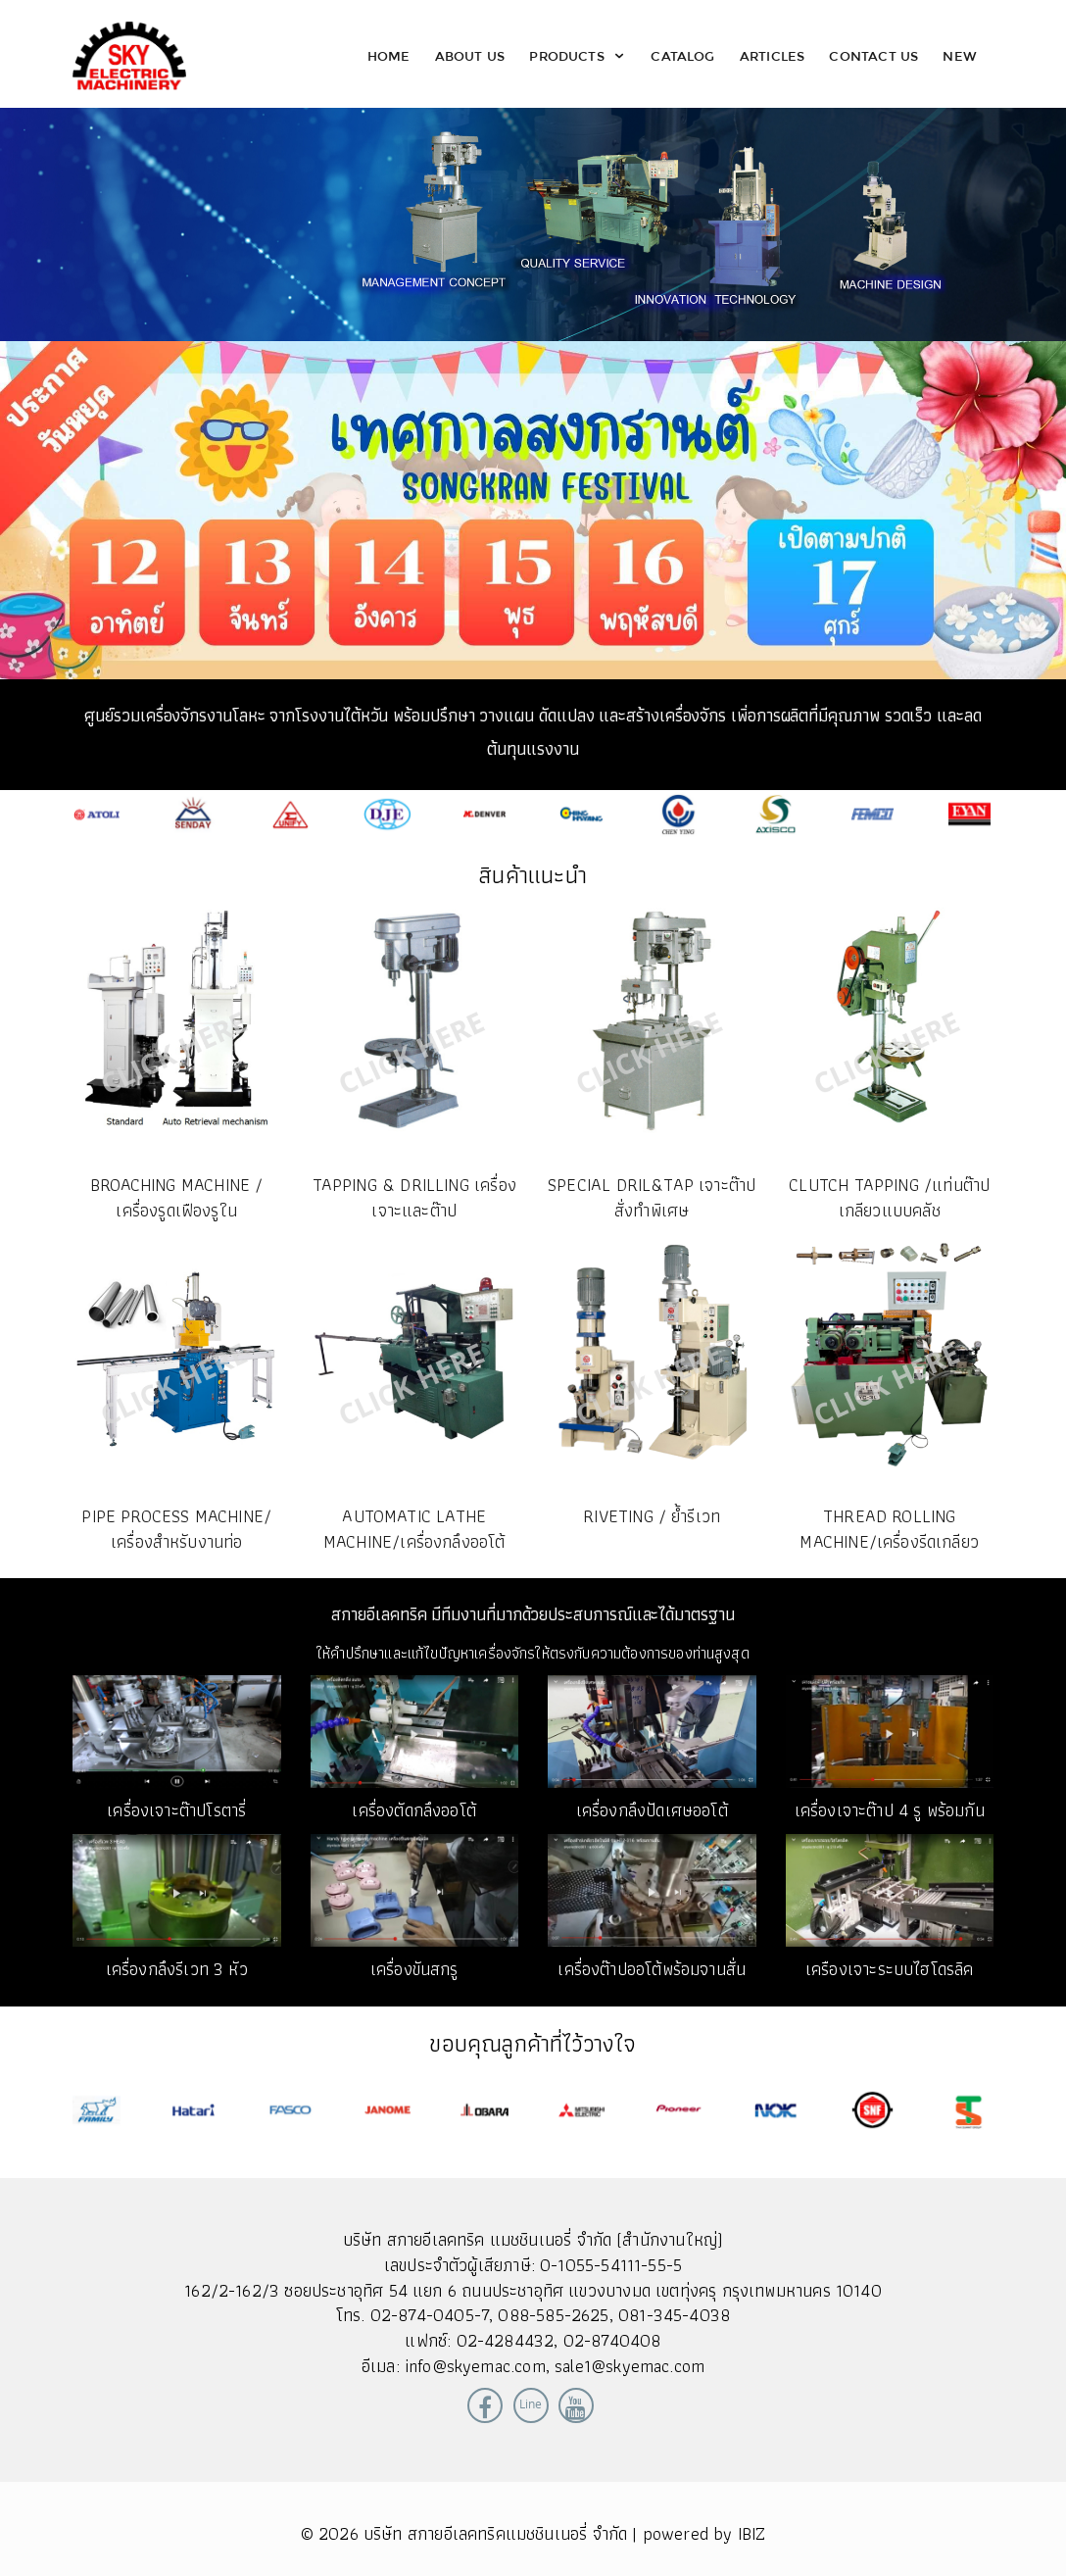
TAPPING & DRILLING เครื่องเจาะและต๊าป (414, 1197)
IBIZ (752, 2533)
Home (389, 56)
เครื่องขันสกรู (414, 1969)
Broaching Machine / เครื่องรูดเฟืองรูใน (176, 1197)
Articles (772, 56)
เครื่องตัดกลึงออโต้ (414, 1810)
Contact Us (873, 56)
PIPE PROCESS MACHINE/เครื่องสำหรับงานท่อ (176, 1529)
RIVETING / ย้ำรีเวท (651, 1516)
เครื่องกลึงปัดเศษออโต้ (652, 1810)
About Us (470, 56)
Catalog (682, 56)
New (960, 56)
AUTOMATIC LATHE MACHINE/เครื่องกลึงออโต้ (414, 1529)
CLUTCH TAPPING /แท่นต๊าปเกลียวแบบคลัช (889, 1197)
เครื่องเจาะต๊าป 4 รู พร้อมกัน (890, 1810)
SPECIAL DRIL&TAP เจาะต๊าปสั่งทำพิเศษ (651, 1197)
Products (577, 56)
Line (530, 2404)
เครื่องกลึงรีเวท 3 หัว (177, 1969)
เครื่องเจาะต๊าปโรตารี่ (176, 1810)
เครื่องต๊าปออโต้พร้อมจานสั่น (651, 1969)
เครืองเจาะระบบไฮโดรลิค (889, 1969)
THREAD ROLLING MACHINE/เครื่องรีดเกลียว (889, 1529)
